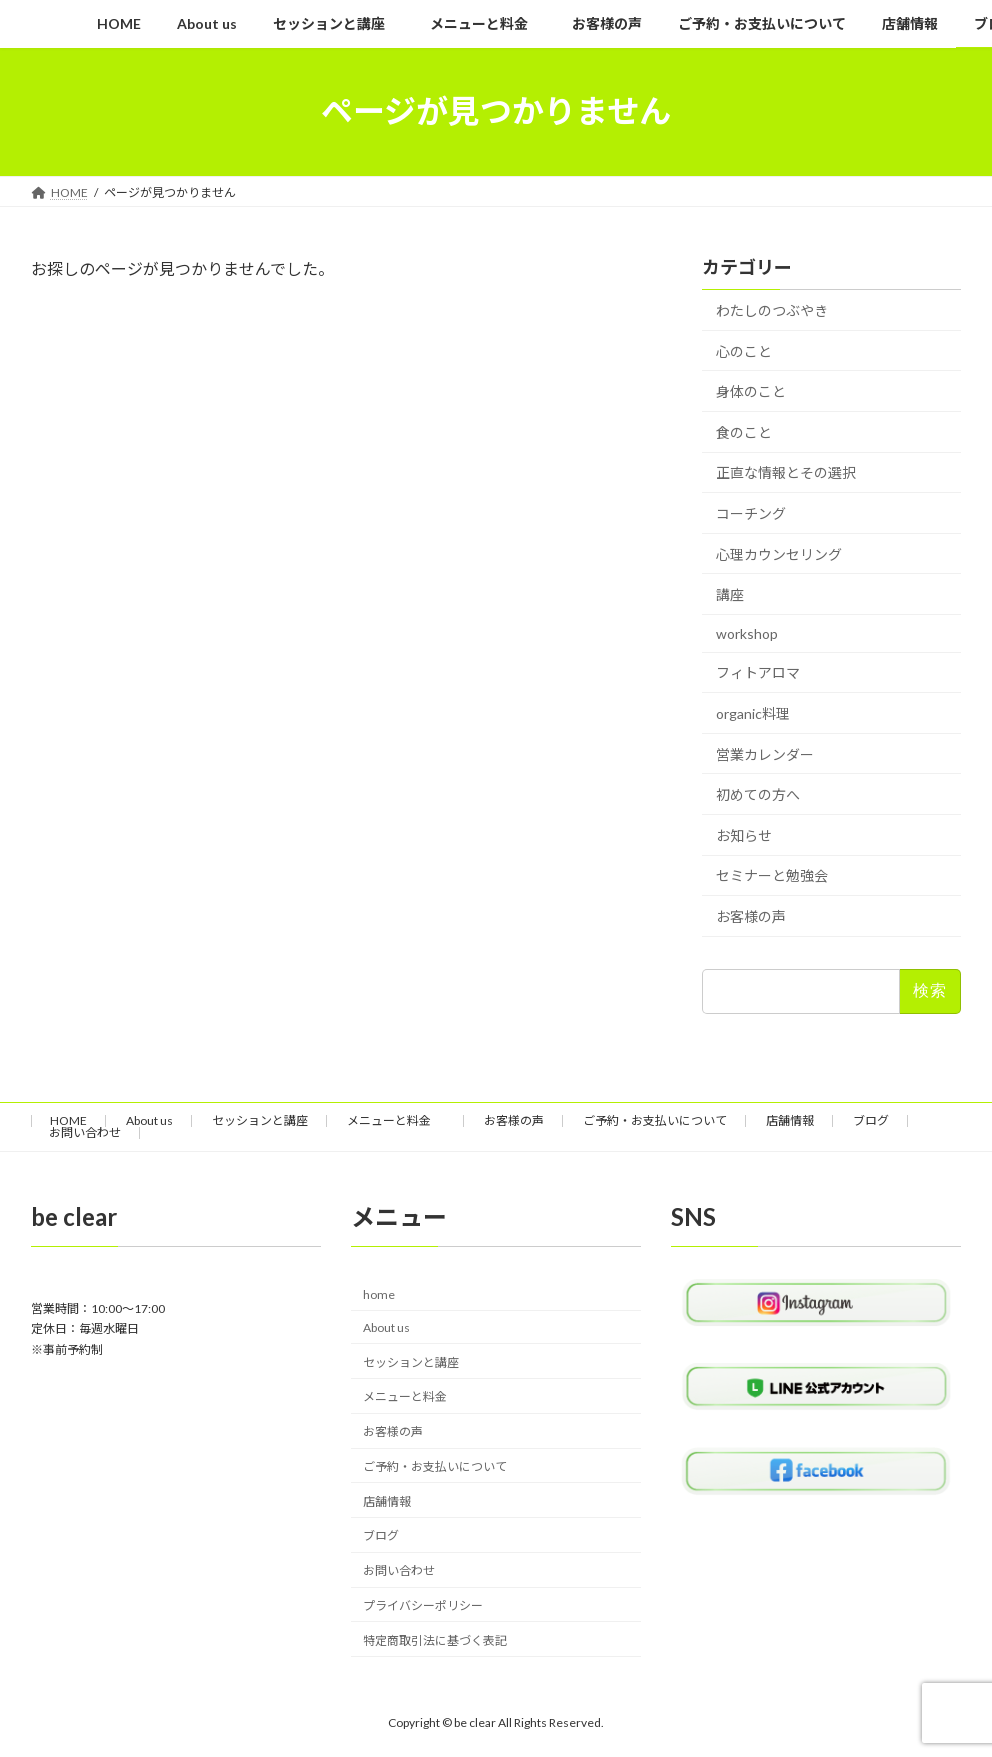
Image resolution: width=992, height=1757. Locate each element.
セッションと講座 (260, 1120)
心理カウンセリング (779, 553)
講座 (730, 594)
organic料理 (753, 713)
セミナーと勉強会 (772, 875)
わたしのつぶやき (772, 310)
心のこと (744, 350)
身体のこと (751, 391)
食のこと (744, 431)
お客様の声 (751, 915)
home (379, 1294)
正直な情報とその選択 (786, 472)
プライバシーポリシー (423, 1605)
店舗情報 (790, 1120)
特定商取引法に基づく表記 (435, 1640)
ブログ (871, 1120)
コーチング (751, 513)
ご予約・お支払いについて (655, 1120)
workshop (747, 632)
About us (149, 1120)
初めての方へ (758, 794)
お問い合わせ (85, 1132)
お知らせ (744, 834)
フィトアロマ (758, 672)
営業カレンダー (765, 753)
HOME (68, 1120)
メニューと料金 (396, 1120)
